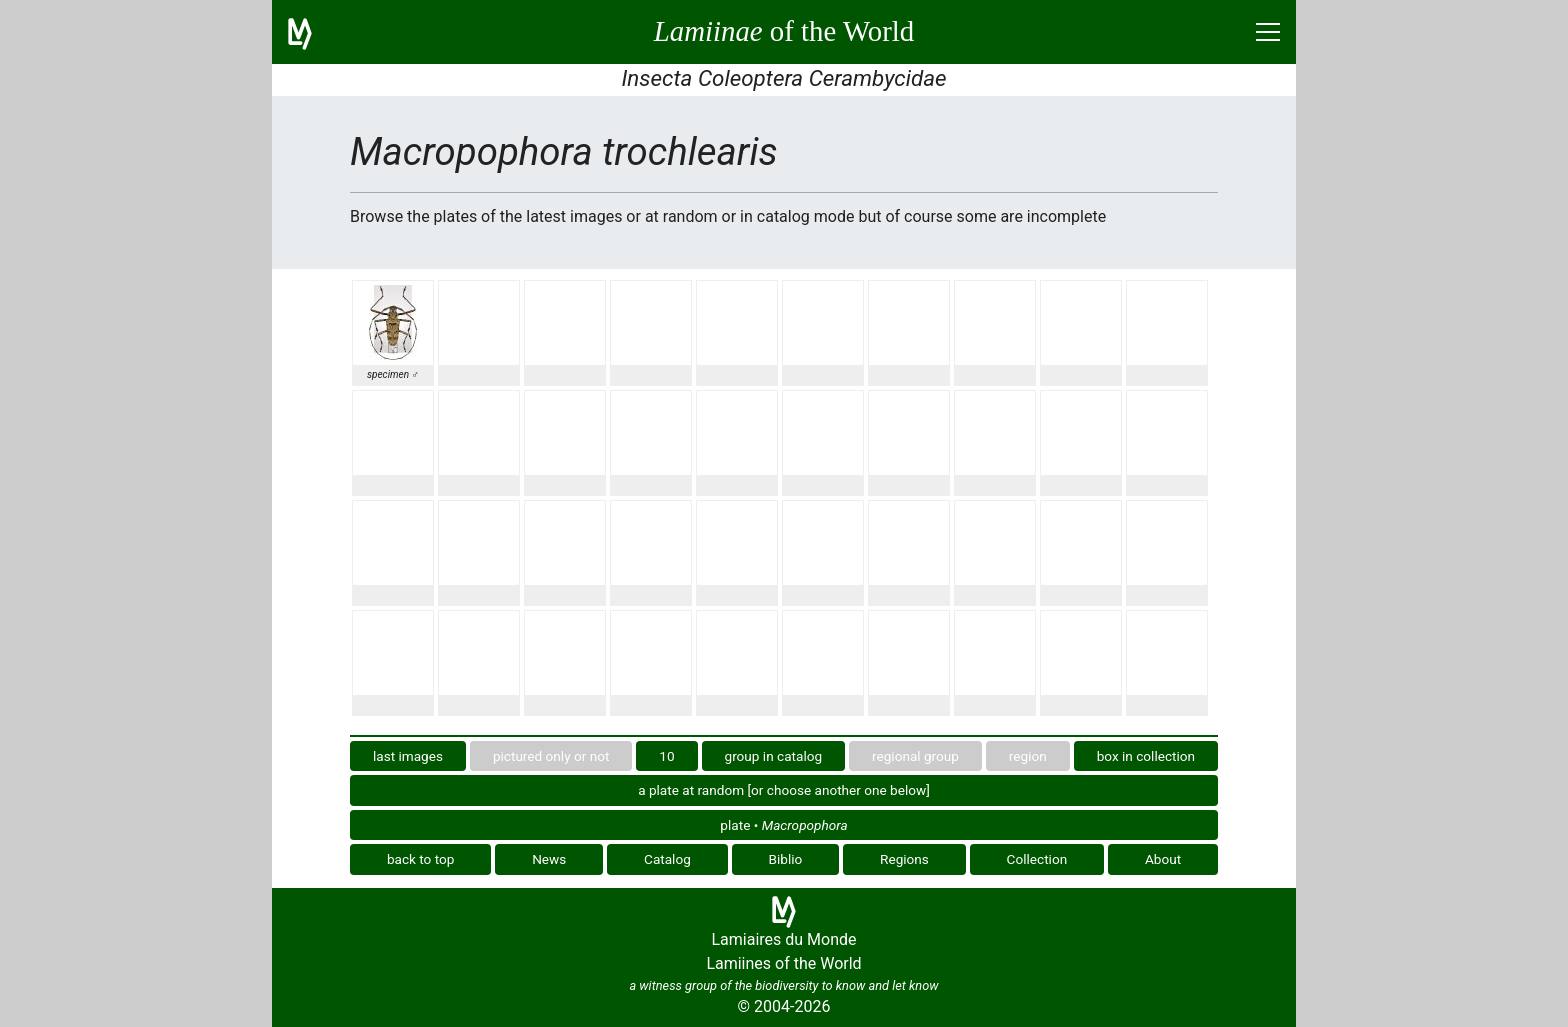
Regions (904, 859)
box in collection (1146, 756)
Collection (1037, 859)
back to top (421, 859)
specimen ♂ (393, 374)
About (1163, 859)
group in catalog (774, 756)
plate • (783, 825)
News (549, 859)
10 (666, 756)
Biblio (786, 859)
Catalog (667, 859)
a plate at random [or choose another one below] (784, 790)
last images (408, 756)
